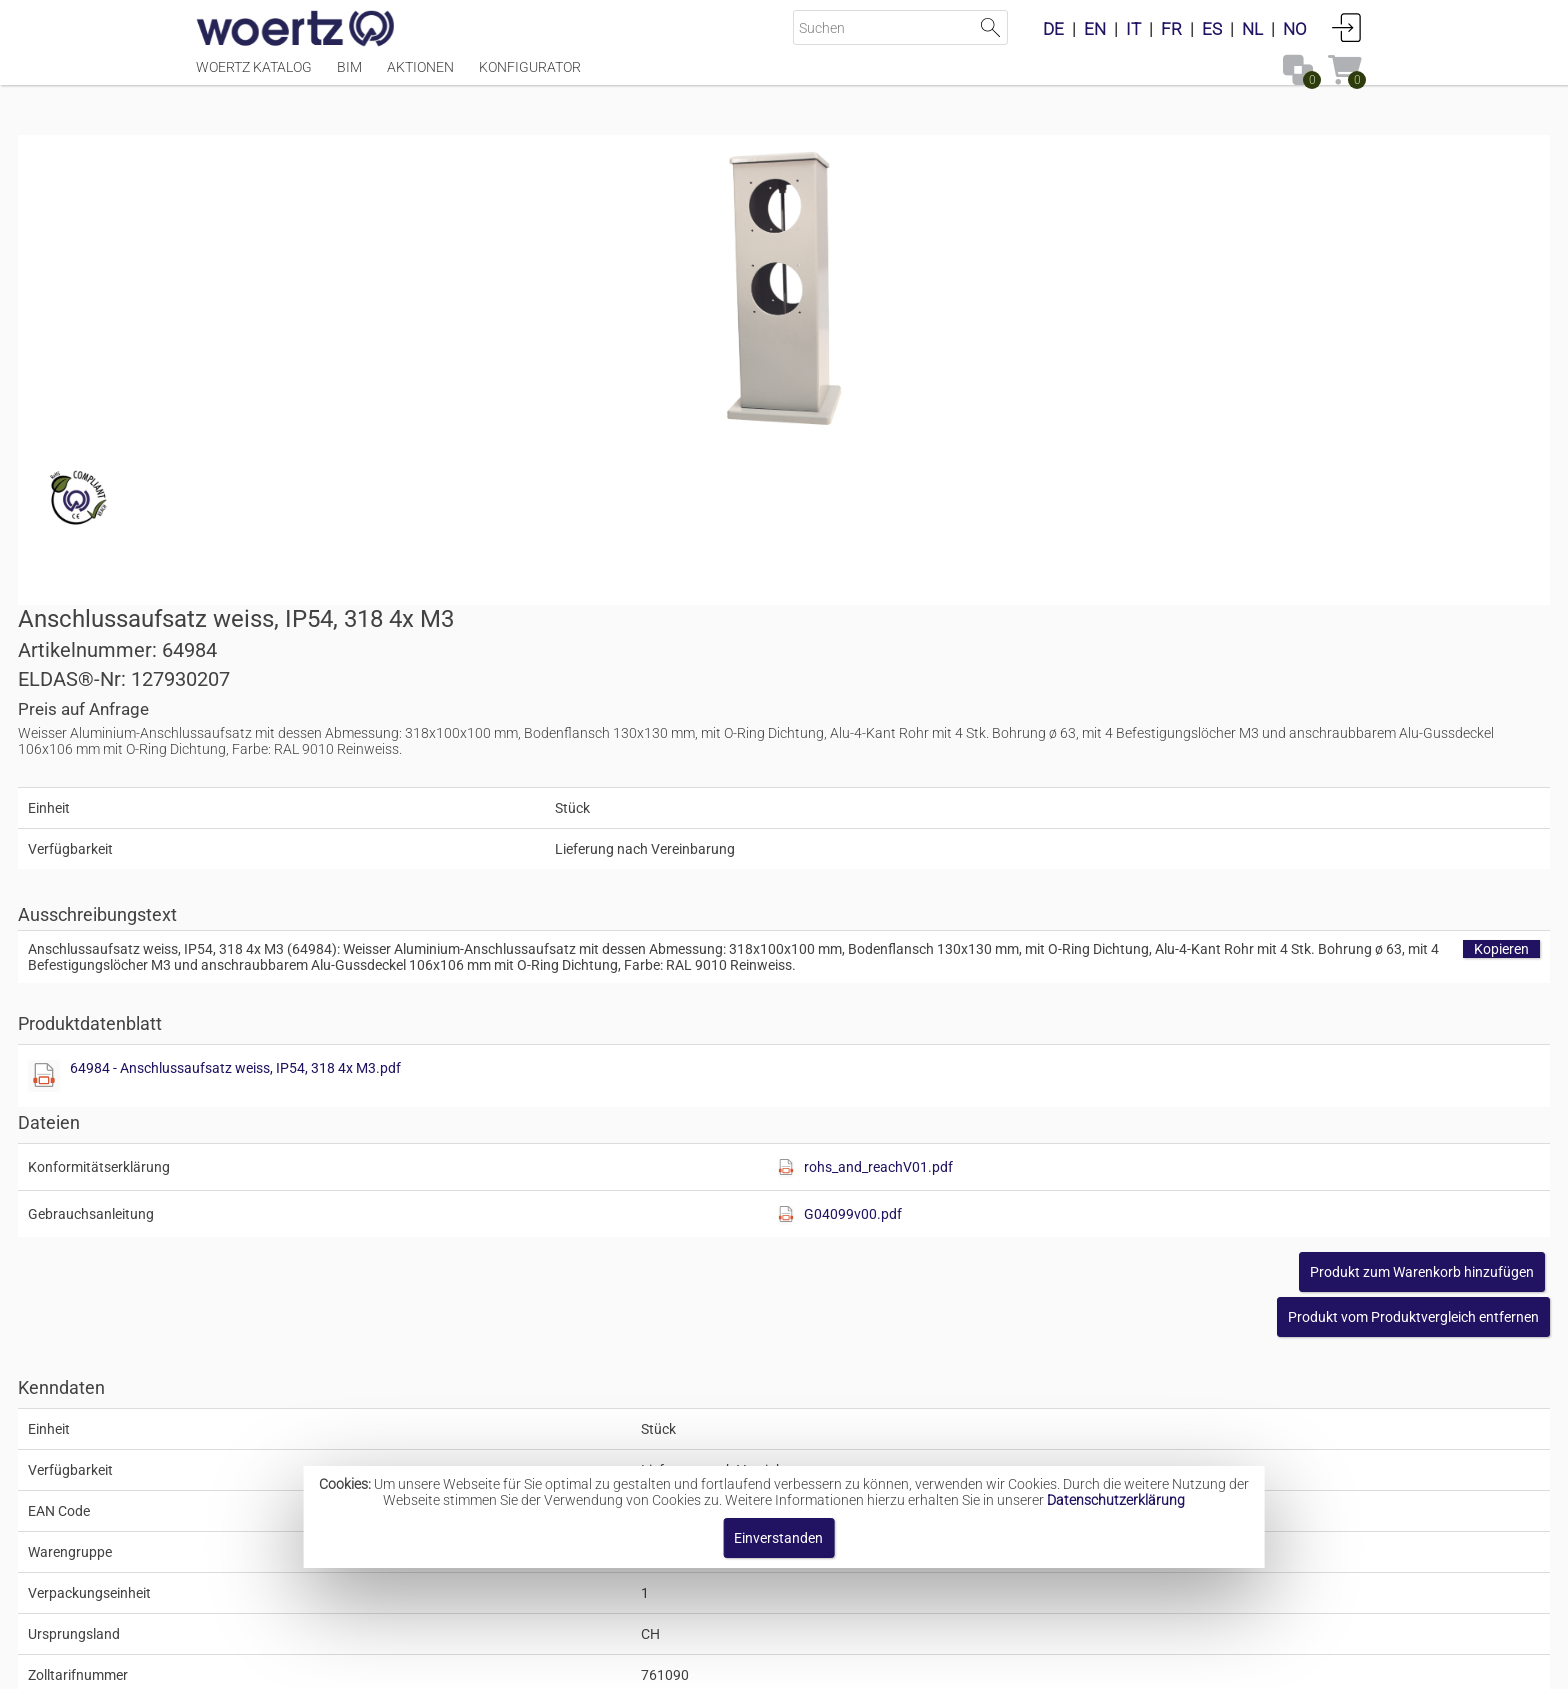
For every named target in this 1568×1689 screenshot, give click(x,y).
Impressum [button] (614, 1663)
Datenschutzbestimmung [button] (905, 1663)
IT (1133, 29)
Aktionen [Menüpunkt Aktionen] (420, 77)
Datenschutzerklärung (1116, 1500)
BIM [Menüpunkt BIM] (349, 77)
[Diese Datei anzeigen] (820, 696)
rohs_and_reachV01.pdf (1187, 787)
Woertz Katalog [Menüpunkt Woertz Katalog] (254, 77)
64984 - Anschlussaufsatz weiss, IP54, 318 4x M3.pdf (1011, 688)
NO (1295, 29)
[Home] (296, 30)
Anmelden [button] (1347, 27)
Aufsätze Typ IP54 (756, 1402)
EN (1095, 29)
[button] (1235, 937)
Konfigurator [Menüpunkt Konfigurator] (530, 77)
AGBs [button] (774, 1663)
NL (1252, 29)
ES (1212, 29)
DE (1053, 29)
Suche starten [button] (990, 27)
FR (1171, 29)
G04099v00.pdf (1162, 834)
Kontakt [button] (704, 1663)
